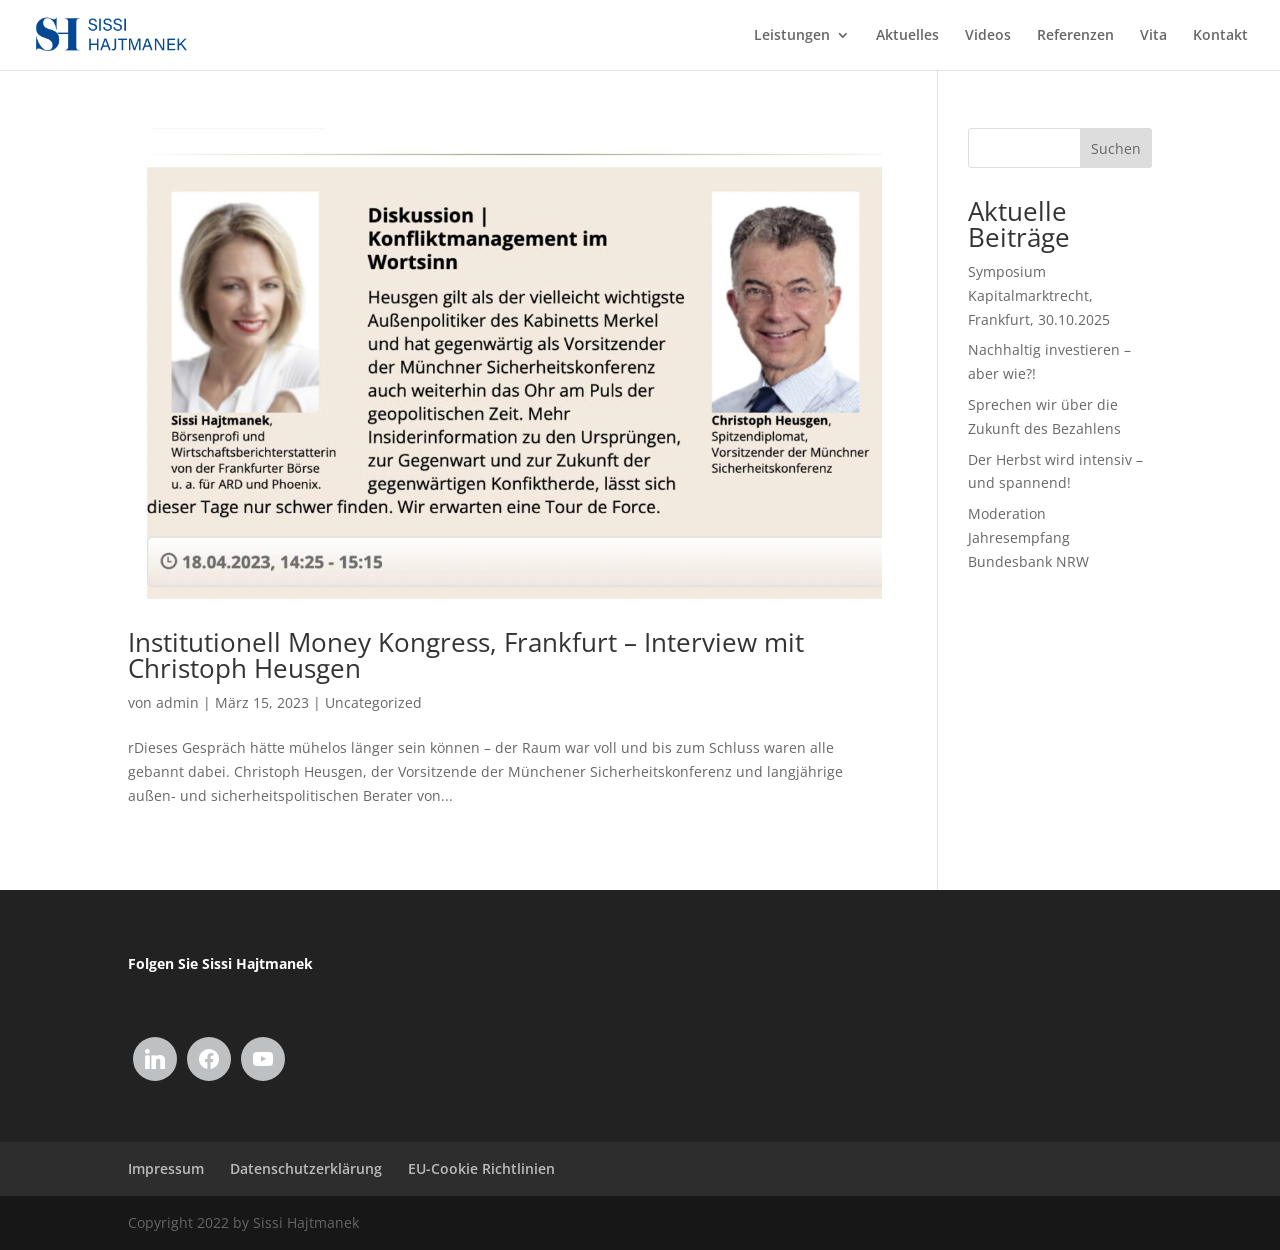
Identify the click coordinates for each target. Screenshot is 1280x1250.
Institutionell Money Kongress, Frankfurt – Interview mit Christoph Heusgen (466, 655)
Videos (988, 36)
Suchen (1116, 148)
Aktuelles (907, 36)
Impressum (166, 1168)
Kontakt (1220, 36)
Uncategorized (373, 702)
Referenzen (1075, 36)
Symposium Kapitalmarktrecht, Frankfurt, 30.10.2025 (1039, 295)
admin (177, 702)
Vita (1153, 36)
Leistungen (792, 36)
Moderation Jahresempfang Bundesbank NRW (1028, 537)
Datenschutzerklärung (306, 1168)
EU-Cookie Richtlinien (481, 1168)
